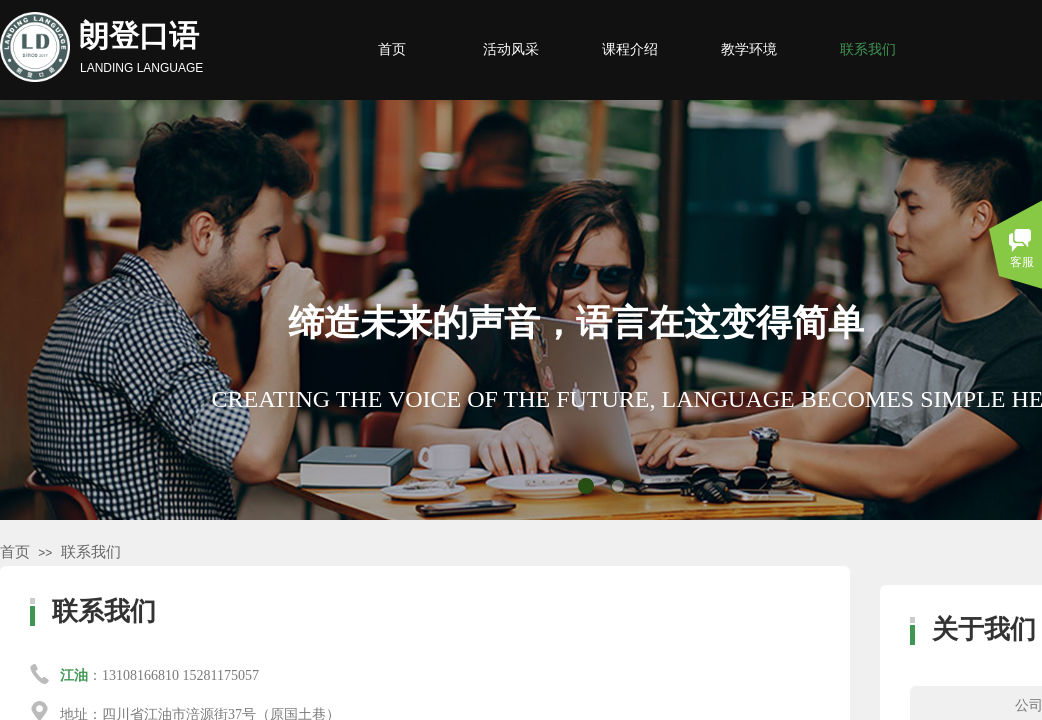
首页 (15, 552)
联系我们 (91, 552)
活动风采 (511, 49)
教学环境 (749, 49)
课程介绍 (630, 49)
